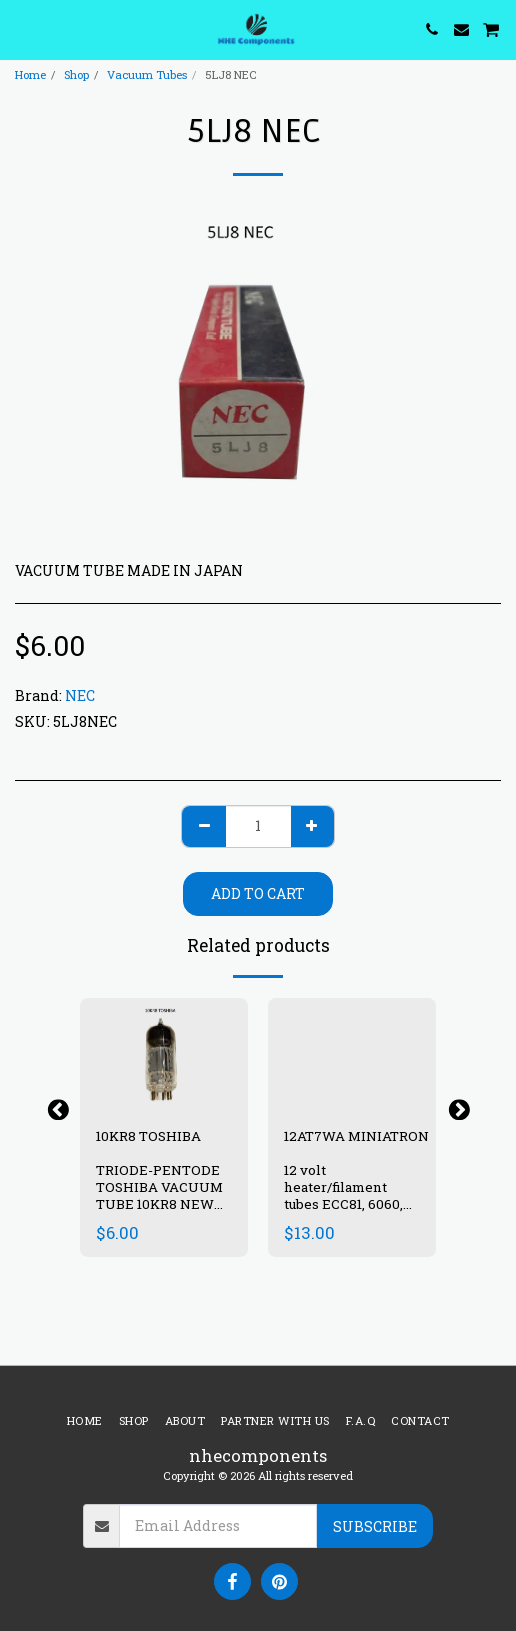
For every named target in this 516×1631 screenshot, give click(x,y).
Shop (76, 74)
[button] (22, 29)
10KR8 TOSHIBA (148, 1136)
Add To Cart (258, 893)
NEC (80, 695)
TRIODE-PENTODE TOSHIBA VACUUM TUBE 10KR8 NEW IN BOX (159, 1195)
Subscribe (375, 1526)
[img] (352, 1054)
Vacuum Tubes (147, 74)
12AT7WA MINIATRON (358, 1136)
